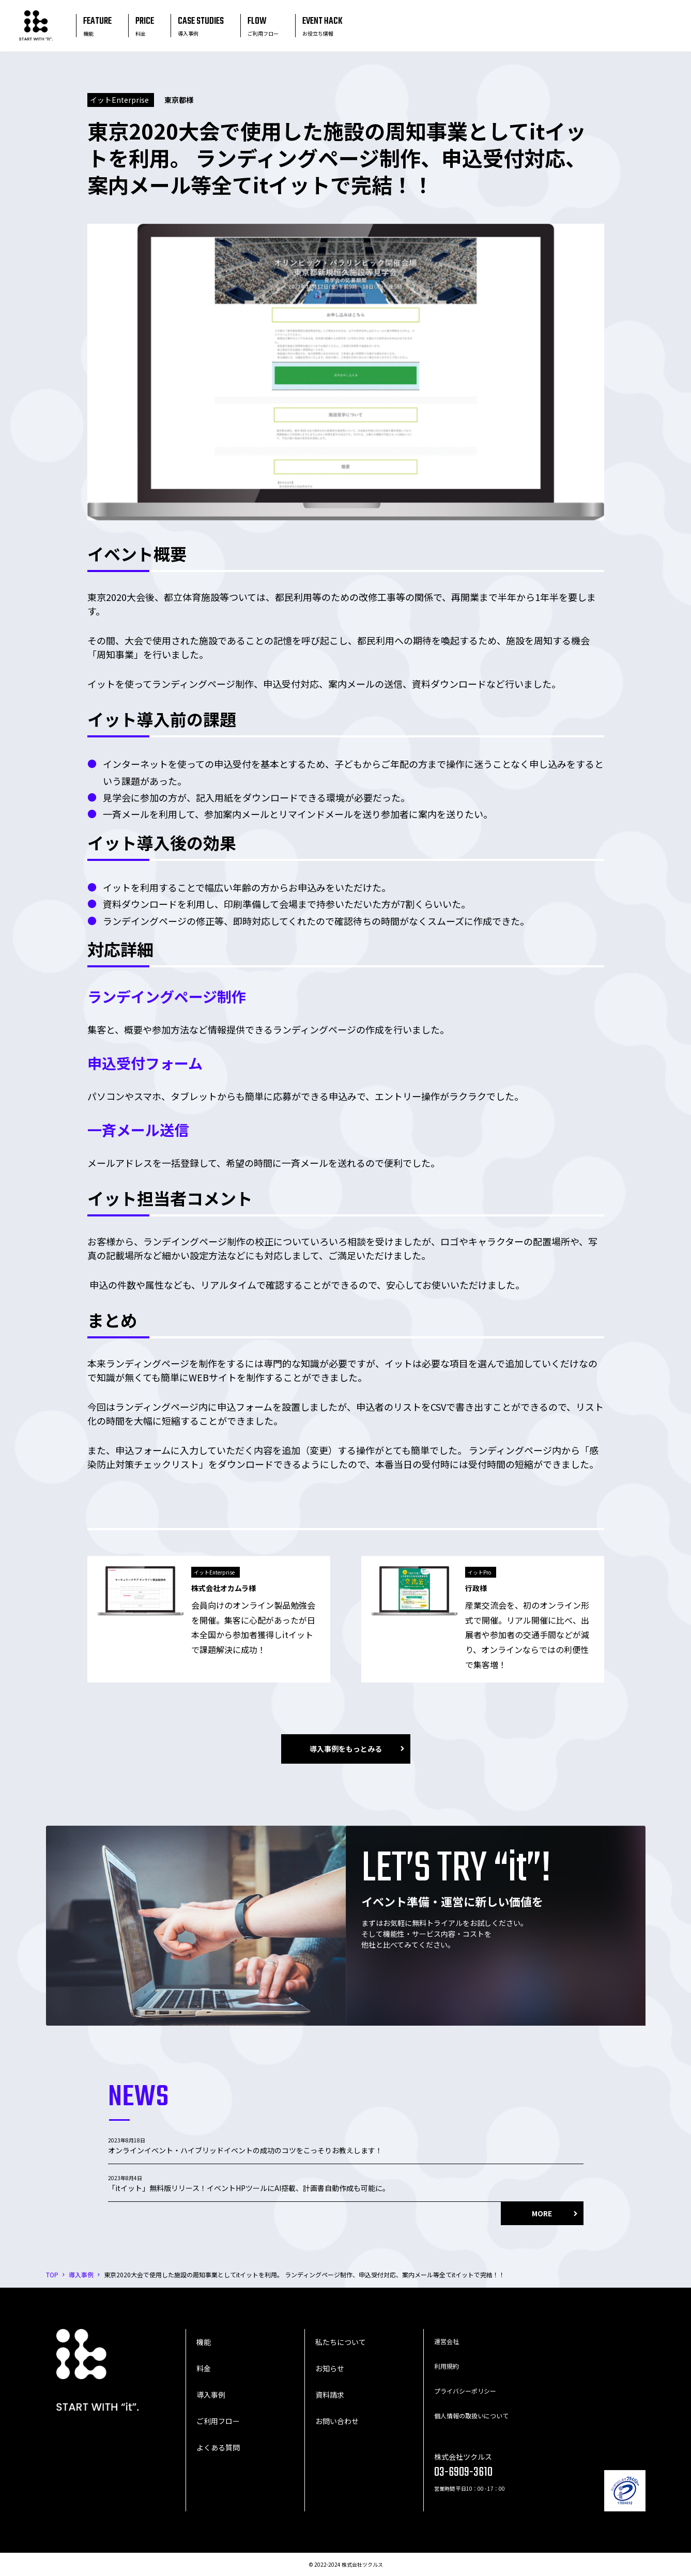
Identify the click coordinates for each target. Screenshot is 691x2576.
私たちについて (340, 2342)
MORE (542, 2213)
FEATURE (97, 25)
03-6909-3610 (463, 2472)
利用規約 (446, 2366)
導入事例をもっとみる (346, 1749)
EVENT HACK (322, 25)
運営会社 (446, 2341)
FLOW (263, 25)
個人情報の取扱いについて (471, 2415)
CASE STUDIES (201, 25)
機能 (203, 2342)
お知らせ (329, 2368)
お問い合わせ (337, 2421)
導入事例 (210, 2394)
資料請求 (329, 2394)
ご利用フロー (218, 2421)
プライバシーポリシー (465, 2390)
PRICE (144, 25)
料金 (203, 2368)
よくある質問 (218, 2447)
